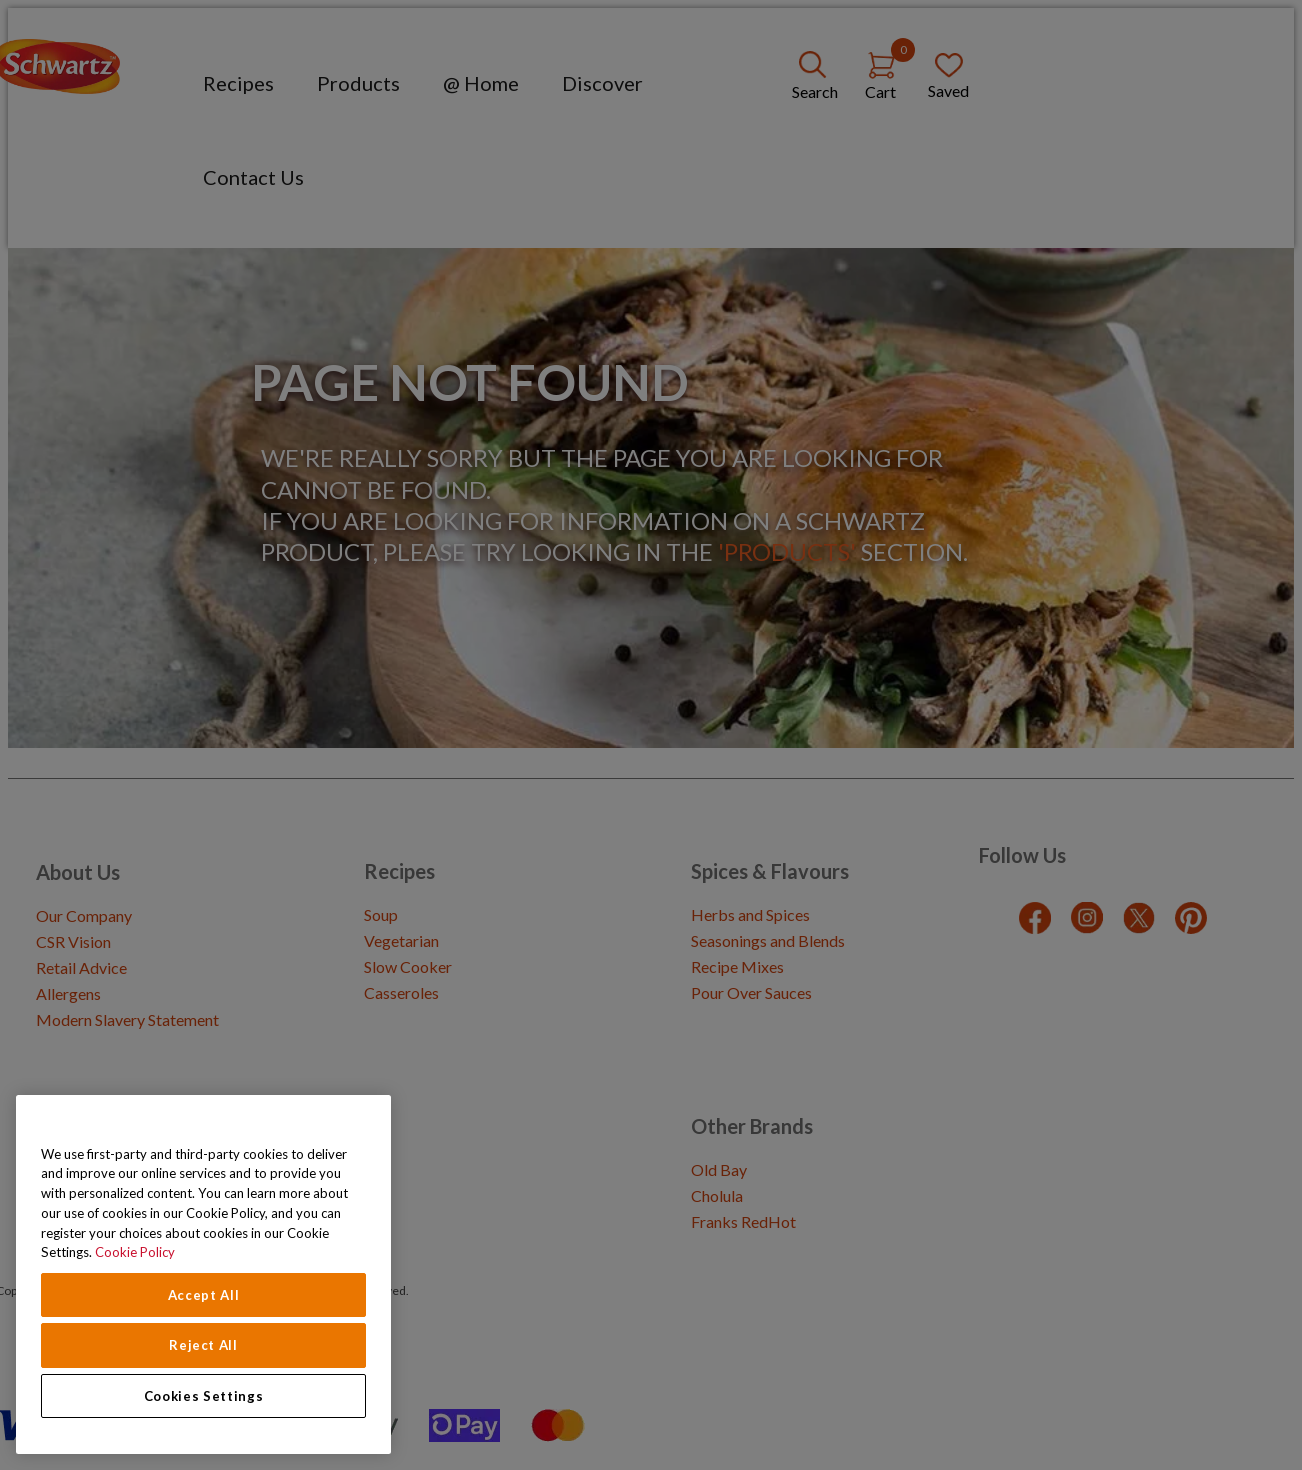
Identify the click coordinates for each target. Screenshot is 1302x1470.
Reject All (203, 1345)
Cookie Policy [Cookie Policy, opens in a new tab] (135, 1252)
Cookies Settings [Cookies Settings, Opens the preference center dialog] (204, 1396)
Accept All (204, 1295)
